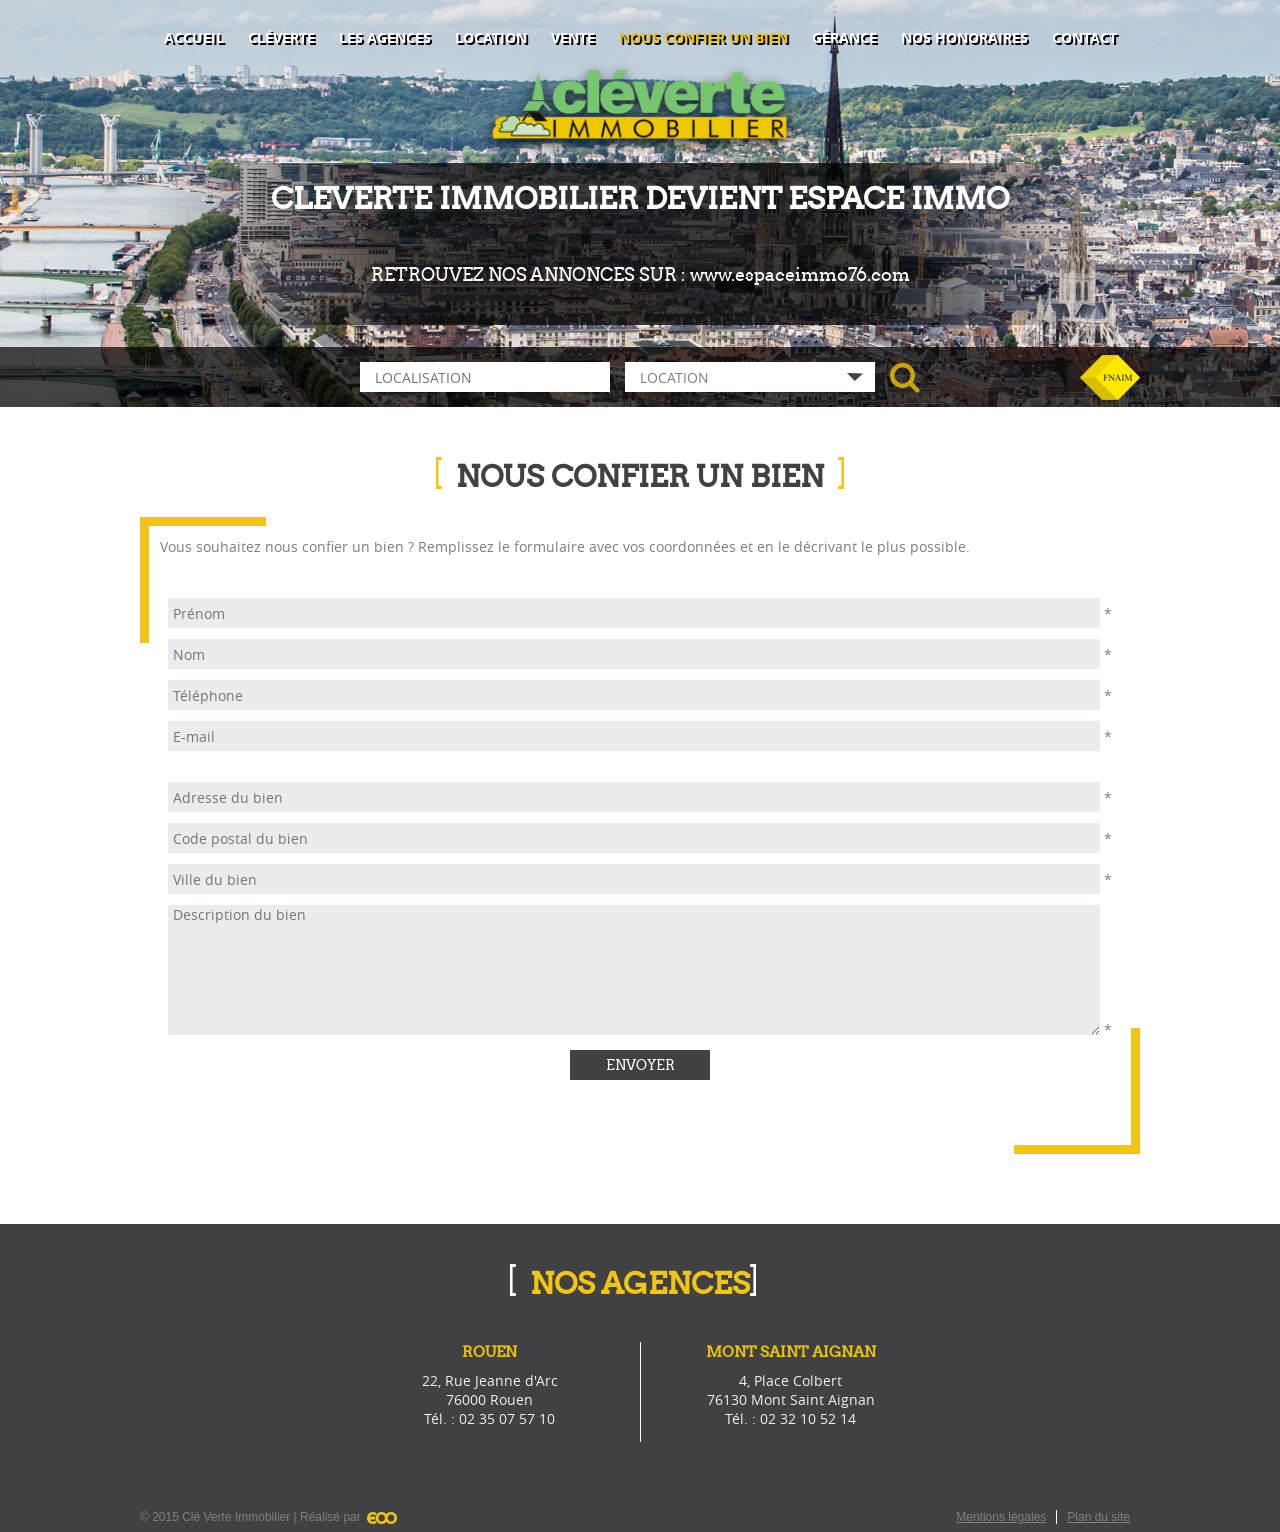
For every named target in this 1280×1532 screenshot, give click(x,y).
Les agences (385, 37)
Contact (1084, 37)
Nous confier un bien (703, 37)
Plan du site (1098, 1517)
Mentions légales (1001, 1517)
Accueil (194, 37)
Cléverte (281, 37)
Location (491, 37)
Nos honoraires (964, 37)
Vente (573, 37)
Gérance (844, 37)
